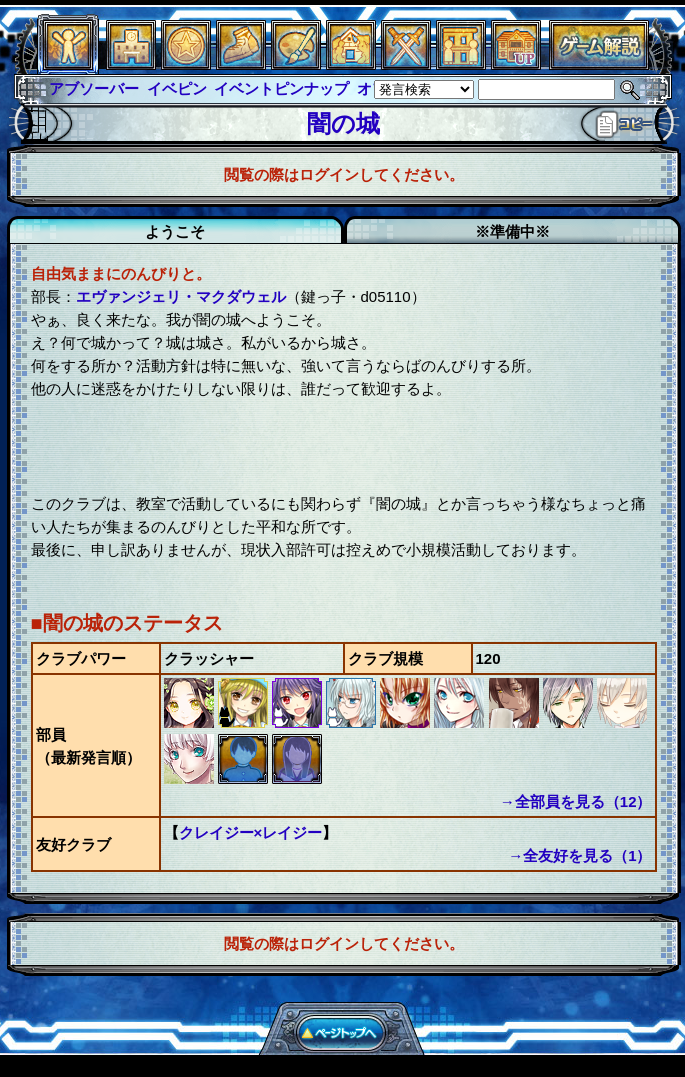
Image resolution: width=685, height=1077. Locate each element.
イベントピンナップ (281, 88)
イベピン (177, 88)
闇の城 (343, 123)
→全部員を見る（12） (576, 801)
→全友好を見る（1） (579, 855)
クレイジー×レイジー (251, 832)
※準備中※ (512, 231)
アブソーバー (94, 88)
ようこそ (175, 231)
